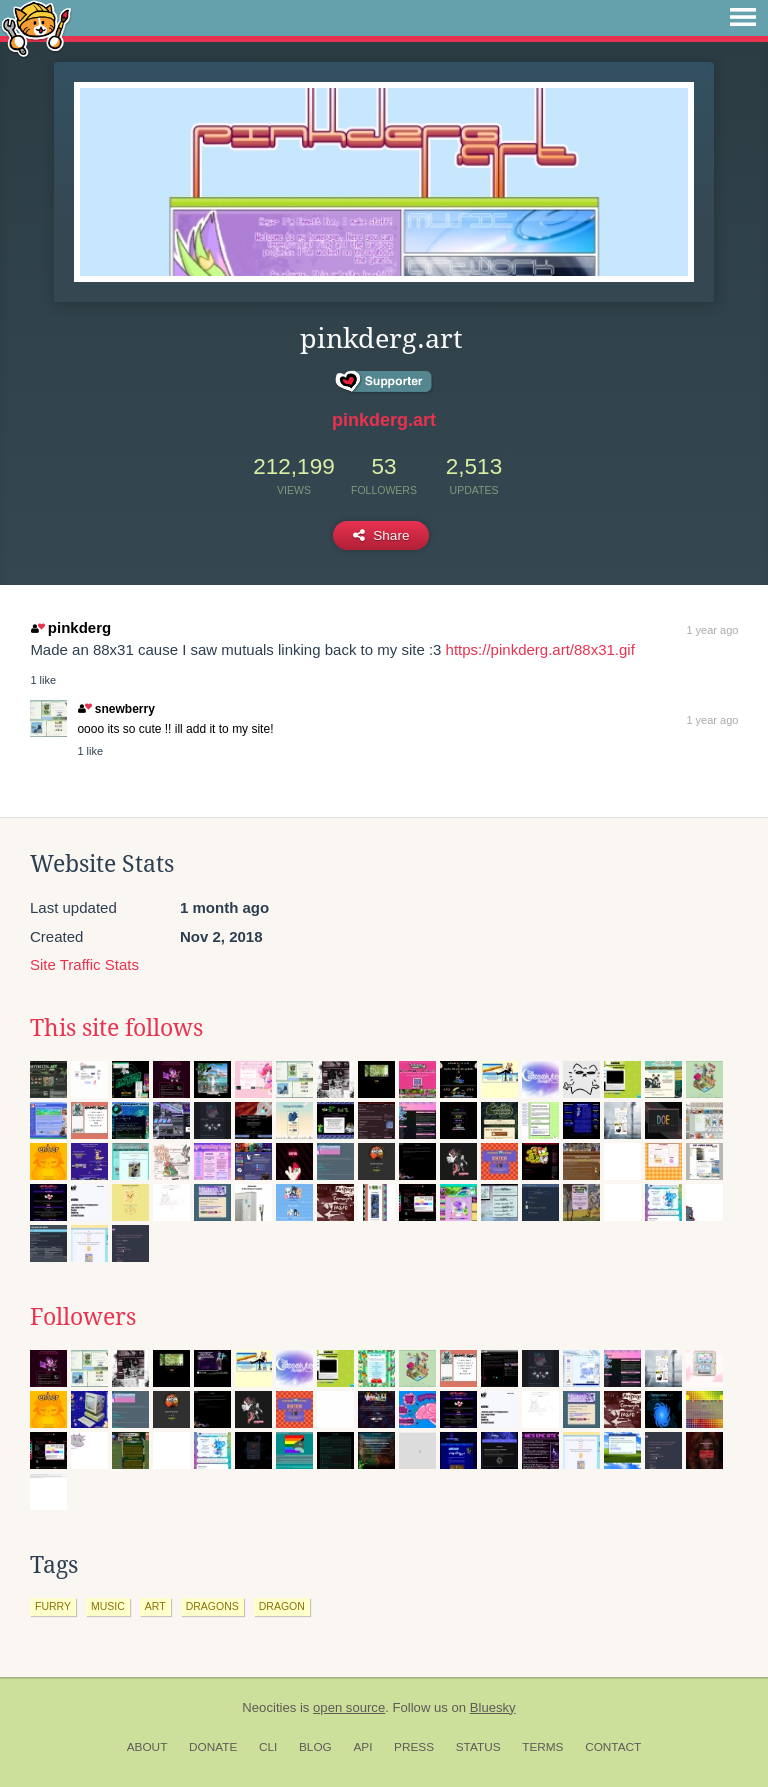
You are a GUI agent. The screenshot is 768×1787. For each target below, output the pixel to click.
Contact (613, 1747)
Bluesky (493, 1707)
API (362, 1747)
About (147, 1747)
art (155, 1606)
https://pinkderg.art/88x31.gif (540, 649)
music (108, 1606)
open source (349, 1707)
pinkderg (71, 627)
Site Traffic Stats (84, 964)
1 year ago (712, 630)
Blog (315, 1747)
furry (53, 1606)
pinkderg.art (384, 420)
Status (478, 1747)
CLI (268, 1747)
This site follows (116, 1028)
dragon (282, 1606)
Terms (542, 1747)
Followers (83, 1317)
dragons (212, 1606)
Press (414, 1747)
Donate (213, 1747)
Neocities (269, 1707)
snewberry (116, 709)
